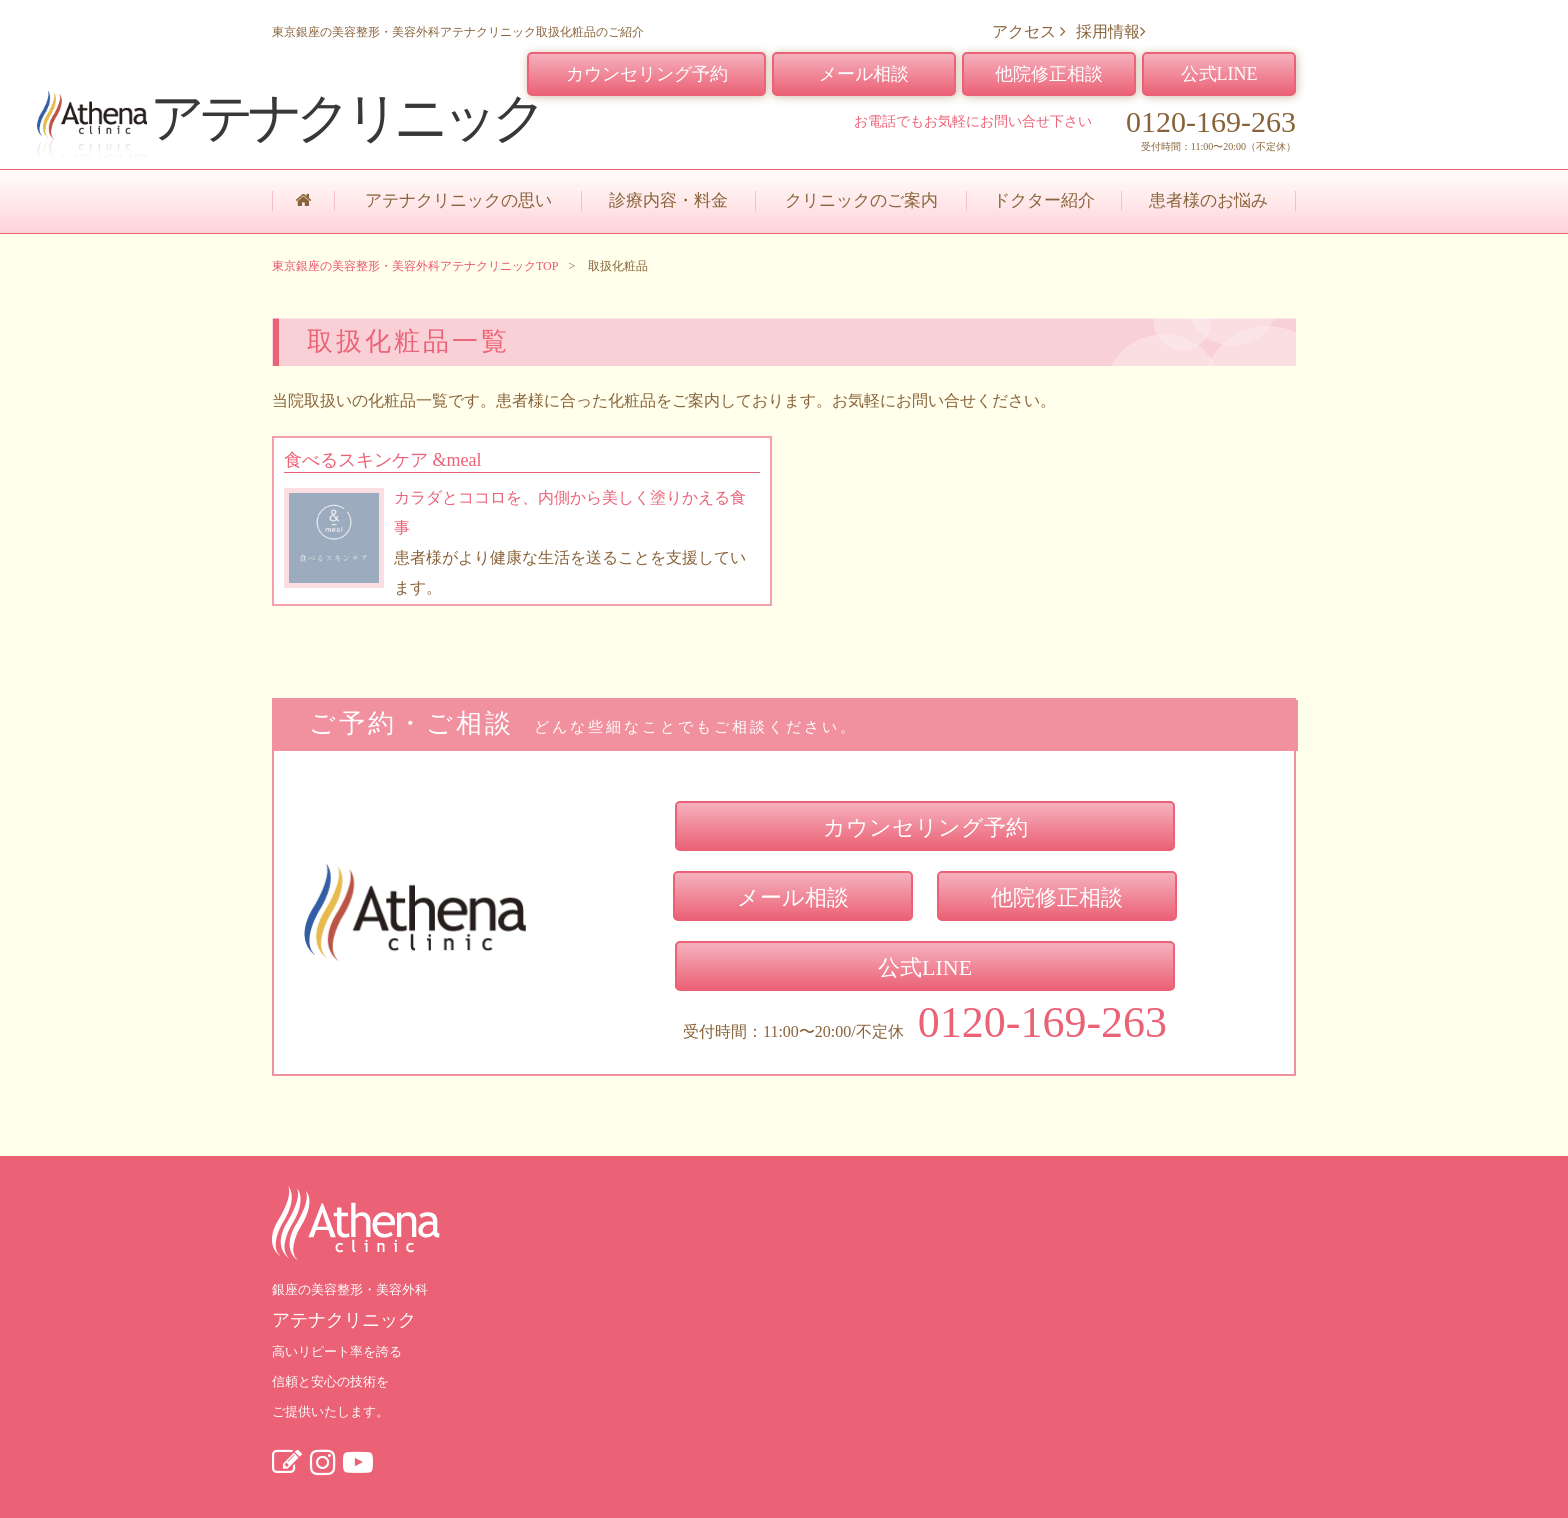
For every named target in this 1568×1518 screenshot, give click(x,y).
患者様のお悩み (1208, 200)
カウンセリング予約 (647, 74)
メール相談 (864, 74)
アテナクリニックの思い (458, 200)
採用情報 (1111, 31)
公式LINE (1219, 74)
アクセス (1029, 31)
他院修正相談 (1049, 74)
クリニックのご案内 (861, 200)
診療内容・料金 (668, 200)
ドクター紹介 (1044, 200)
